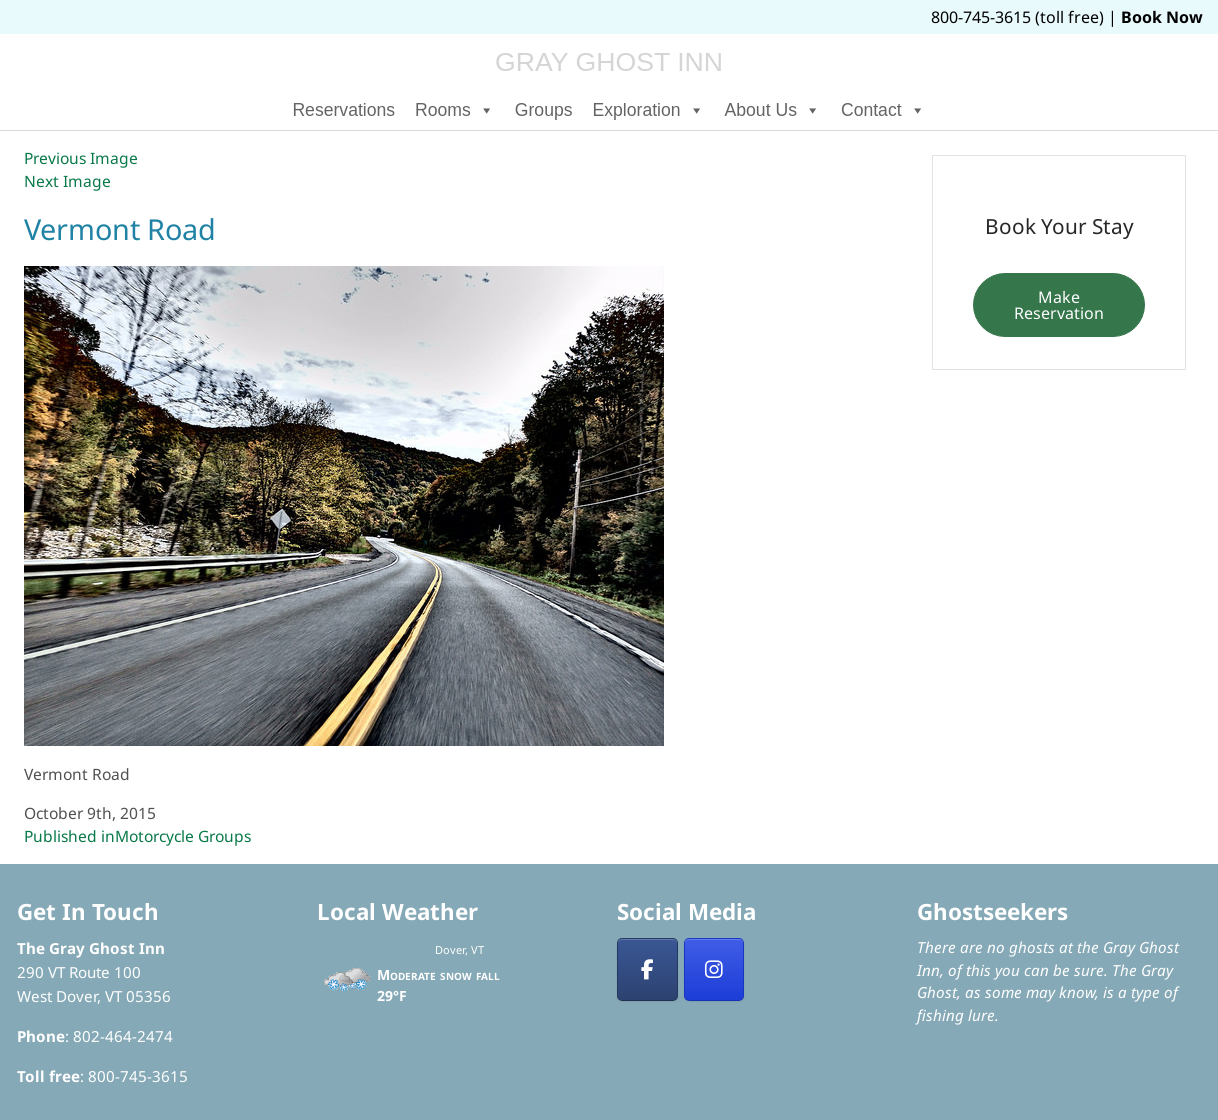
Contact (883, 110)
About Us (773, 110)
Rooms (455, 110)
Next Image (67, 181)
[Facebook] (647, 970)
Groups (544, 110)
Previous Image (81, 158)
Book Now (1162, 17)
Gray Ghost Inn (609, 62)
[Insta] (714, 970)
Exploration (649, 110)
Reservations (343, 110)
